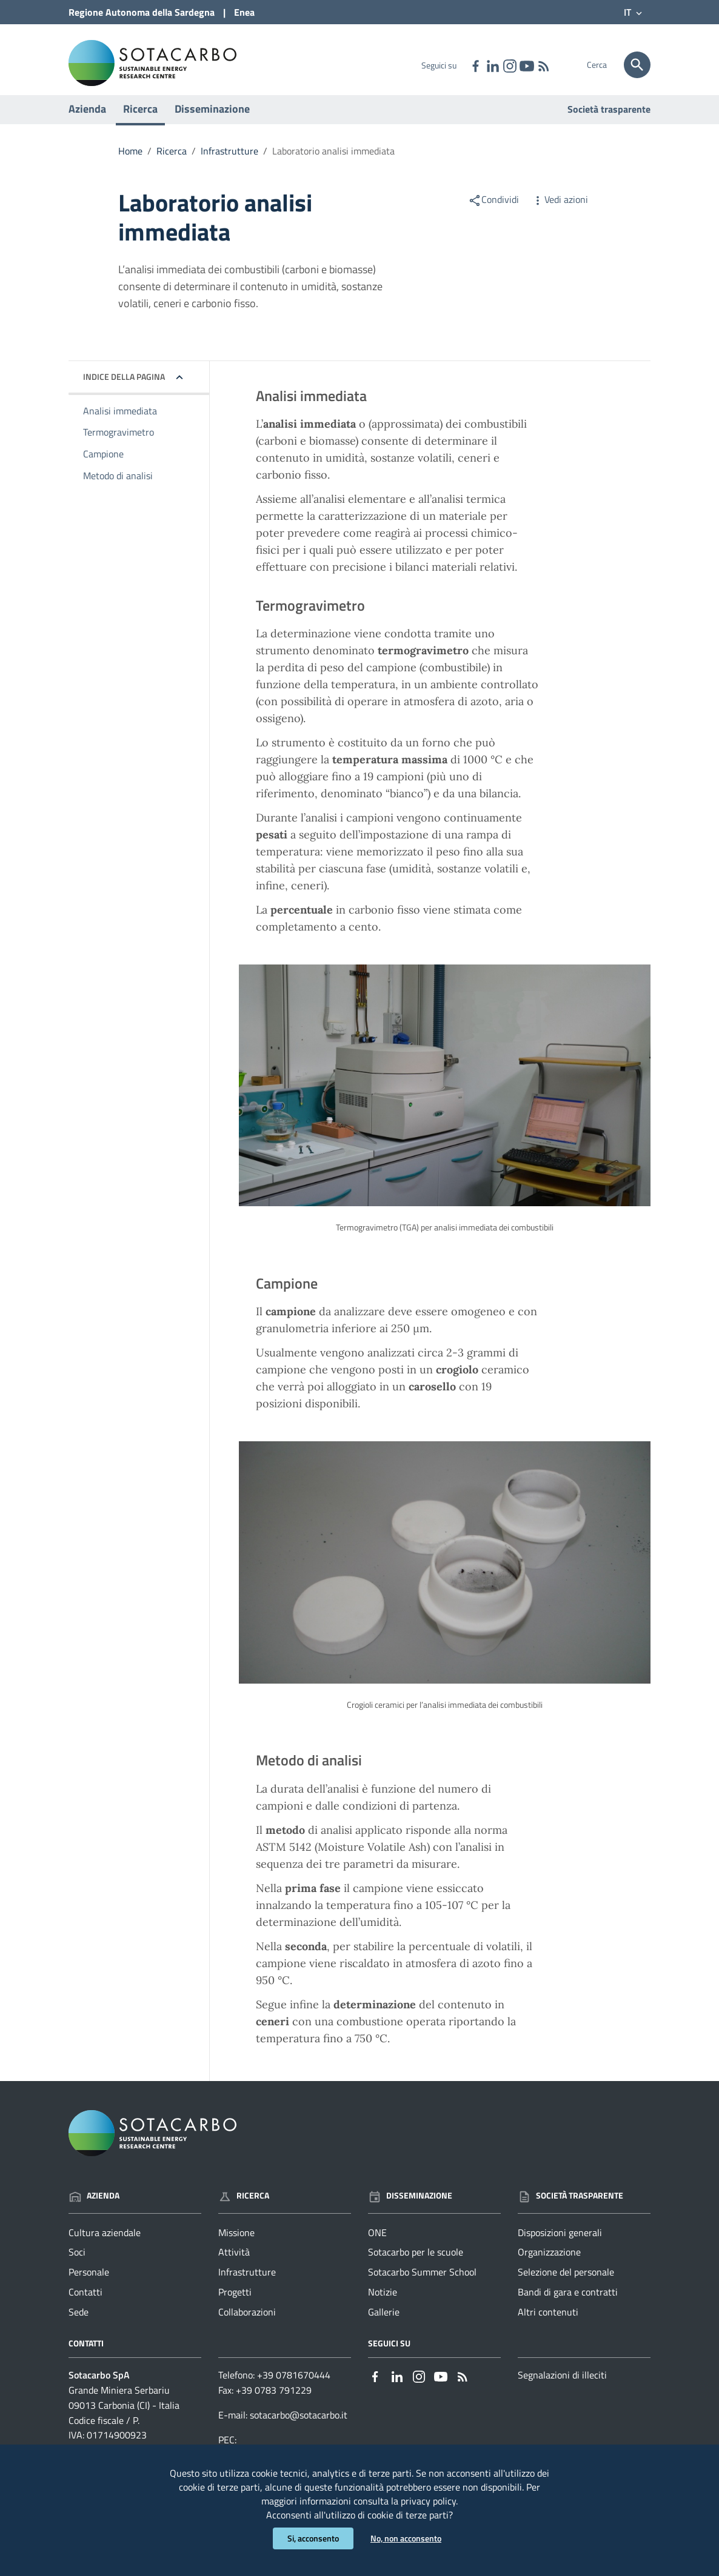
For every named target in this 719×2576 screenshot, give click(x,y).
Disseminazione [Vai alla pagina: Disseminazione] (410, 2206)
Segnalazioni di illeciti (562, 2386)
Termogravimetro (118, 444)
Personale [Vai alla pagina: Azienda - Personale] (89, 2284)
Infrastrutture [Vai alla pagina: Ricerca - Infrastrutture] (247, 2284)
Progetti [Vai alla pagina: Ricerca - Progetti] (235, 2304)
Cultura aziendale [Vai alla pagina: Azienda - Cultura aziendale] (105, 2244)
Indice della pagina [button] (124, 388)
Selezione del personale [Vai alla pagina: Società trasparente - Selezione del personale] (566, 2284)
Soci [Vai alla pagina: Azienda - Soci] (77, 2264)
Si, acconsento (313, 2538)
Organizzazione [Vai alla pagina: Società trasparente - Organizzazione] (549, 2264)
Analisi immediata (120, 422)
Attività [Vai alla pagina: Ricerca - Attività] (234, 2264)
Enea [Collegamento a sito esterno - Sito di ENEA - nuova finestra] (244, 12)
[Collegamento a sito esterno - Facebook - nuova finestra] (475, 65)
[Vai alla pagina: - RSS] (543, 65)
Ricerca (140, 120)
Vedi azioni (559, 211)
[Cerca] (637, 64)
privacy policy (428, 2499)
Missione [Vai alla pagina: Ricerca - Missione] (236, 2244)
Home (130, 162)
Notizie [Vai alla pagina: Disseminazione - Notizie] (382, 2304)
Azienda (87, 120)
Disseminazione (212, 120)
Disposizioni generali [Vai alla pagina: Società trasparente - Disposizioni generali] (560, 2244)
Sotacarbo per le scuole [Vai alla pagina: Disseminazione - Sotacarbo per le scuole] (415, 2264)
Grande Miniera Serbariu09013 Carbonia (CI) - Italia (124, 2409)
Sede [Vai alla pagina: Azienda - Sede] (79, 2323)
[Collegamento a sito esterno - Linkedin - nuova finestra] (492, 65)
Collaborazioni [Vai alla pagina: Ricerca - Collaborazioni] (247, 2323)
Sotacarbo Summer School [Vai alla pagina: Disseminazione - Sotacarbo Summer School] (422, 2284)
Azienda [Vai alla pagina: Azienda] (94, 2206)
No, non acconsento (405, 2538)
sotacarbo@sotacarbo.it (298, 2426)
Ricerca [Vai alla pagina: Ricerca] (243, 2206)
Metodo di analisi (118, 487)
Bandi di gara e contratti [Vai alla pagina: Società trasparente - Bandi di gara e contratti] (568, 2304)
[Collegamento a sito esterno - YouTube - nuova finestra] (526, 65)
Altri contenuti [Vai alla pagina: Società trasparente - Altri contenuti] (548, 2323)
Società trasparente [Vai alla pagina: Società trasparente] (608, 120)
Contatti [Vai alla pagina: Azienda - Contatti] (85, 2304)
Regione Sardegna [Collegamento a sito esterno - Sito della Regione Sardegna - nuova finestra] (142, 12)
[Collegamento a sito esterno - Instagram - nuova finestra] (509, 65)
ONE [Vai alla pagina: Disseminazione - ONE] (377, 2244)
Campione (103, 466)
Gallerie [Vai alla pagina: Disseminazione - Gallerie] (384, 2323)
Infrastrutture (229, 162)
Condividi (493, 211)
